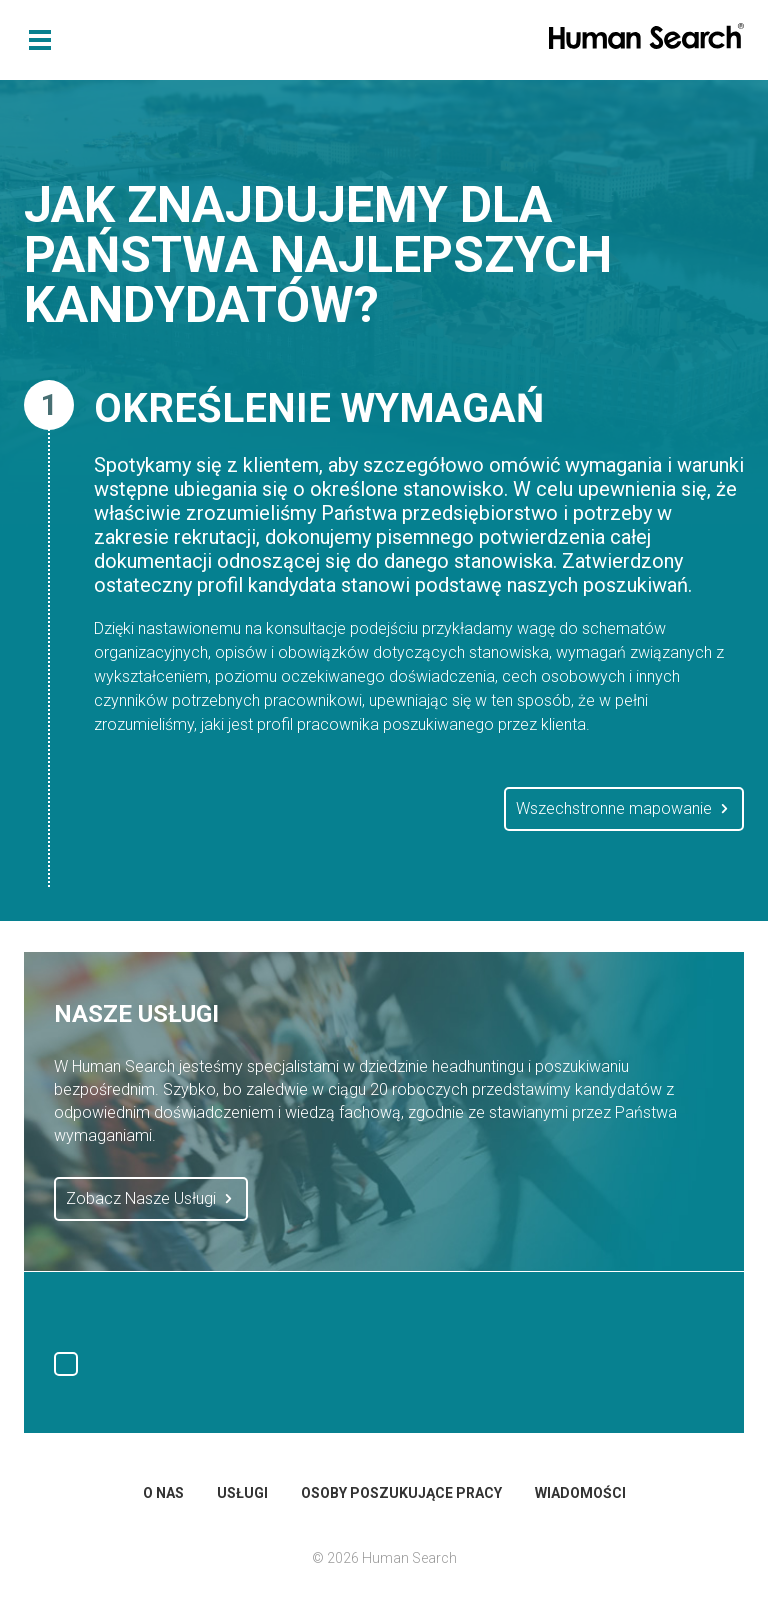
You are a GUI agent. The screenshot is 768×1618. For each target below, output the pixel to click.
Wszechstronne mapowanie (624, 809)
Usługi (242, 1493)
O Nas (163, 1493)
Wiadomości (580, 1493)
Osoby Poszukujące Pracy (401, 1493)
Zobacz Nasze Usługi (151, 1199)
